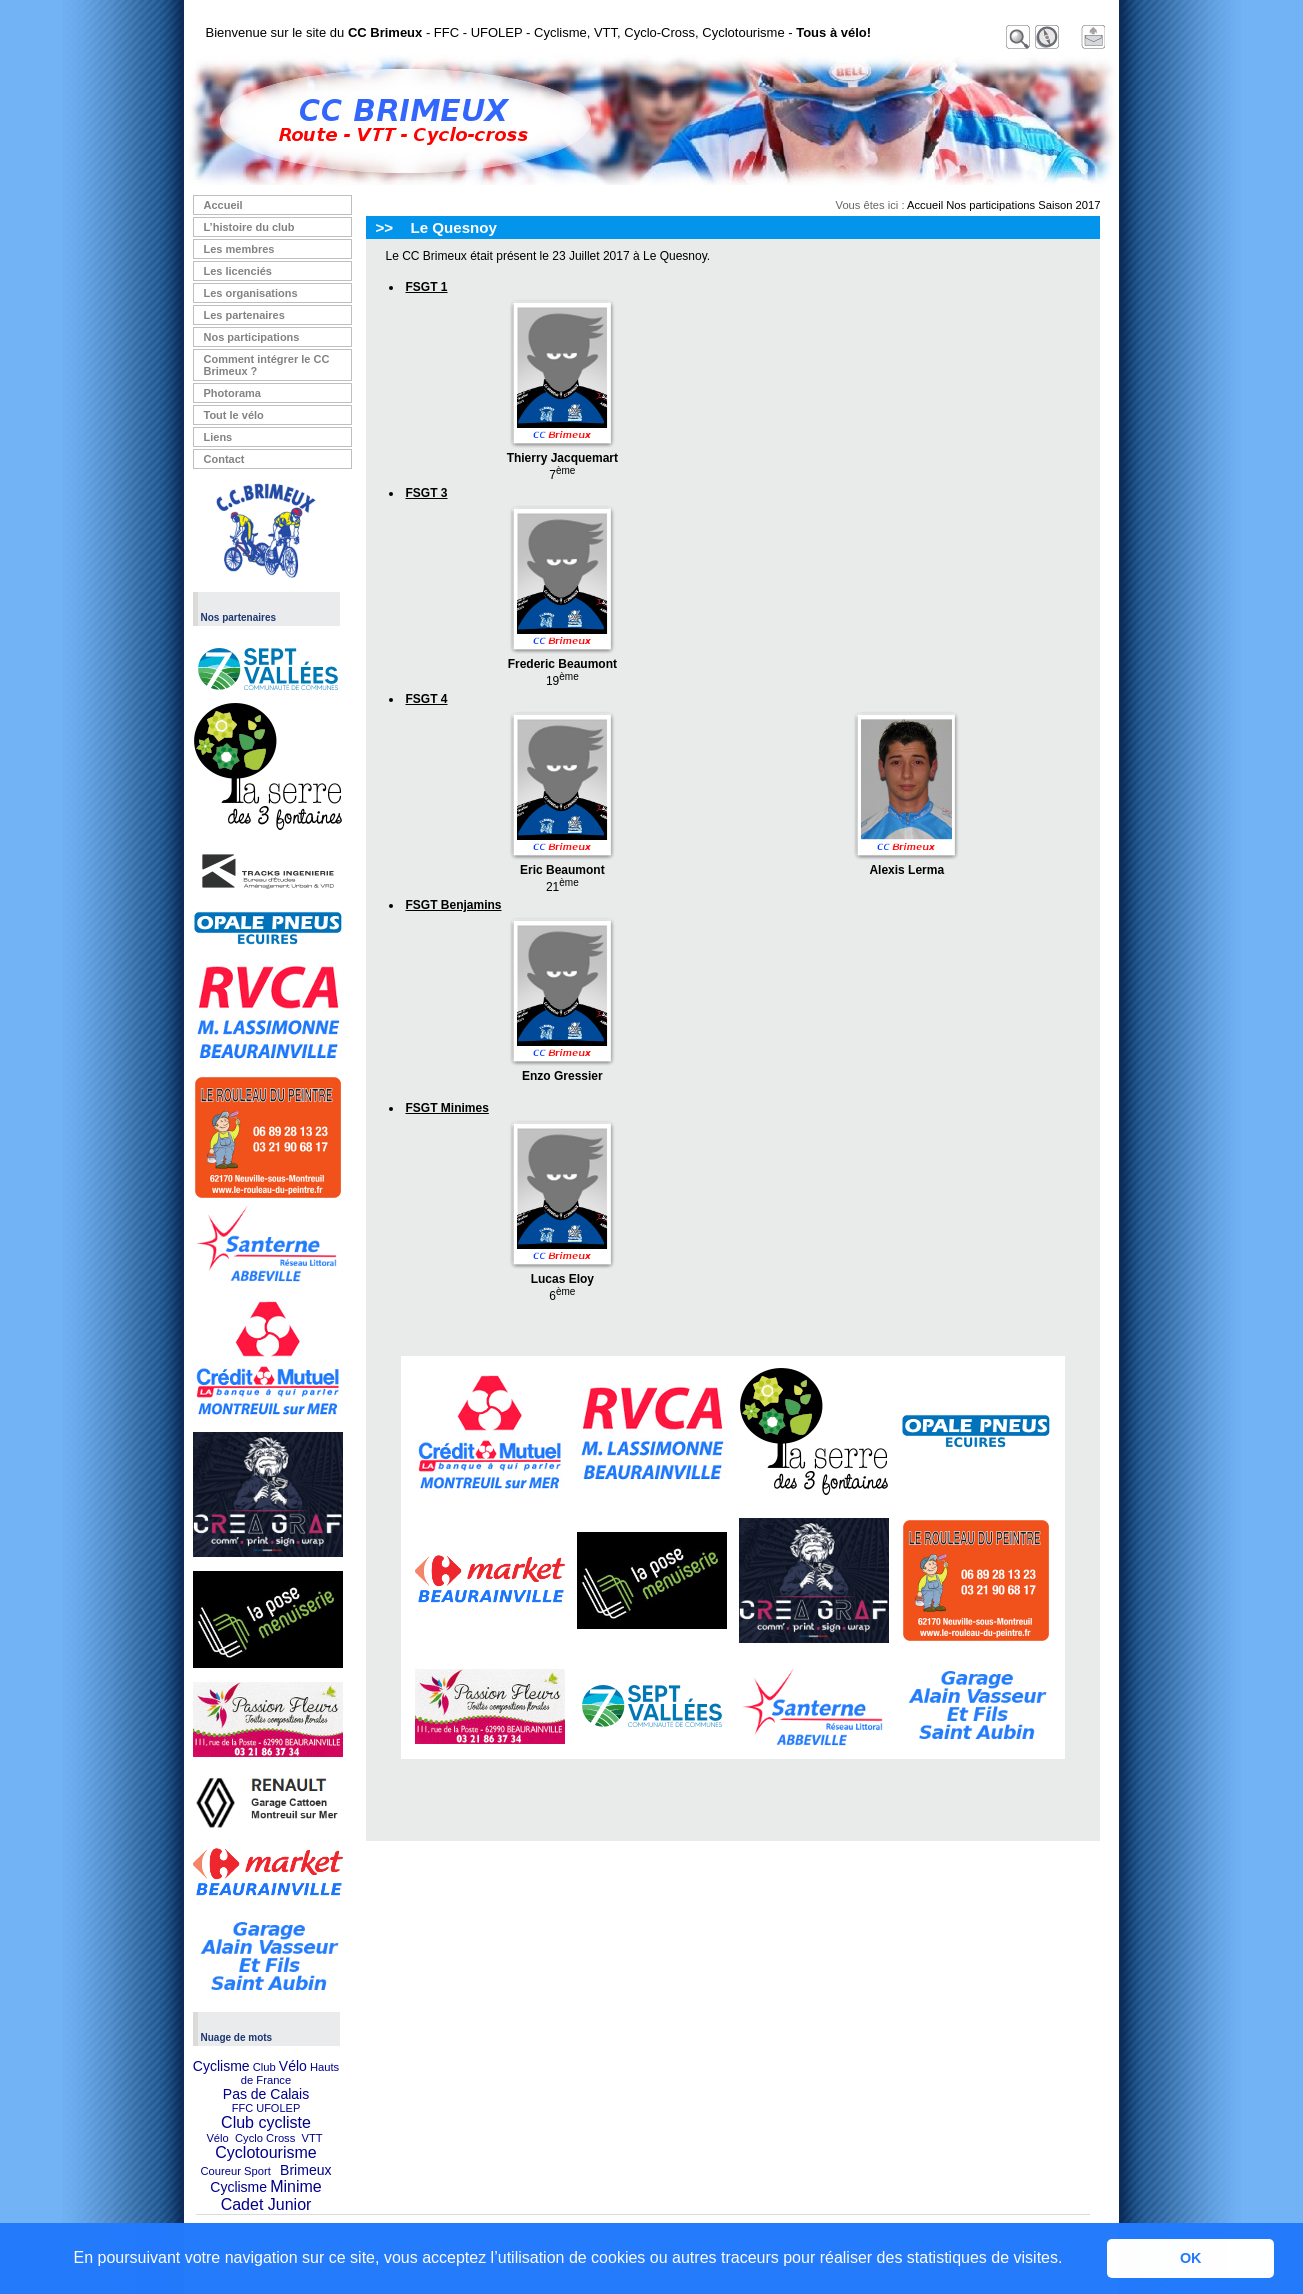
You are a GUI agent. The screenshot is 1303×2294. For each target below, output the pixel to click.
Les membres (239, 249)
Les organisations (251, 293)
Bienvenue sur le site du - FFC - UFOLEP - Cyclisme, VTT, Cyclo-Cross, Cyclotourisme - (539, 32)
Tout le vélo (234, 415)
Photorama (232, 393)
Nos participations (252, 337)
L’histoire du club (249, 227)
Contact (224, 459)
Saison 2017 (1069, 205)
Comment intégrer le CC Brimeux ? (267, 365)
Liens (218, 437)
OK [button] (1191, 2258)
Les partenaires (244, 315)
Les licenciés (238, 271)
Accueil (223, 205)
